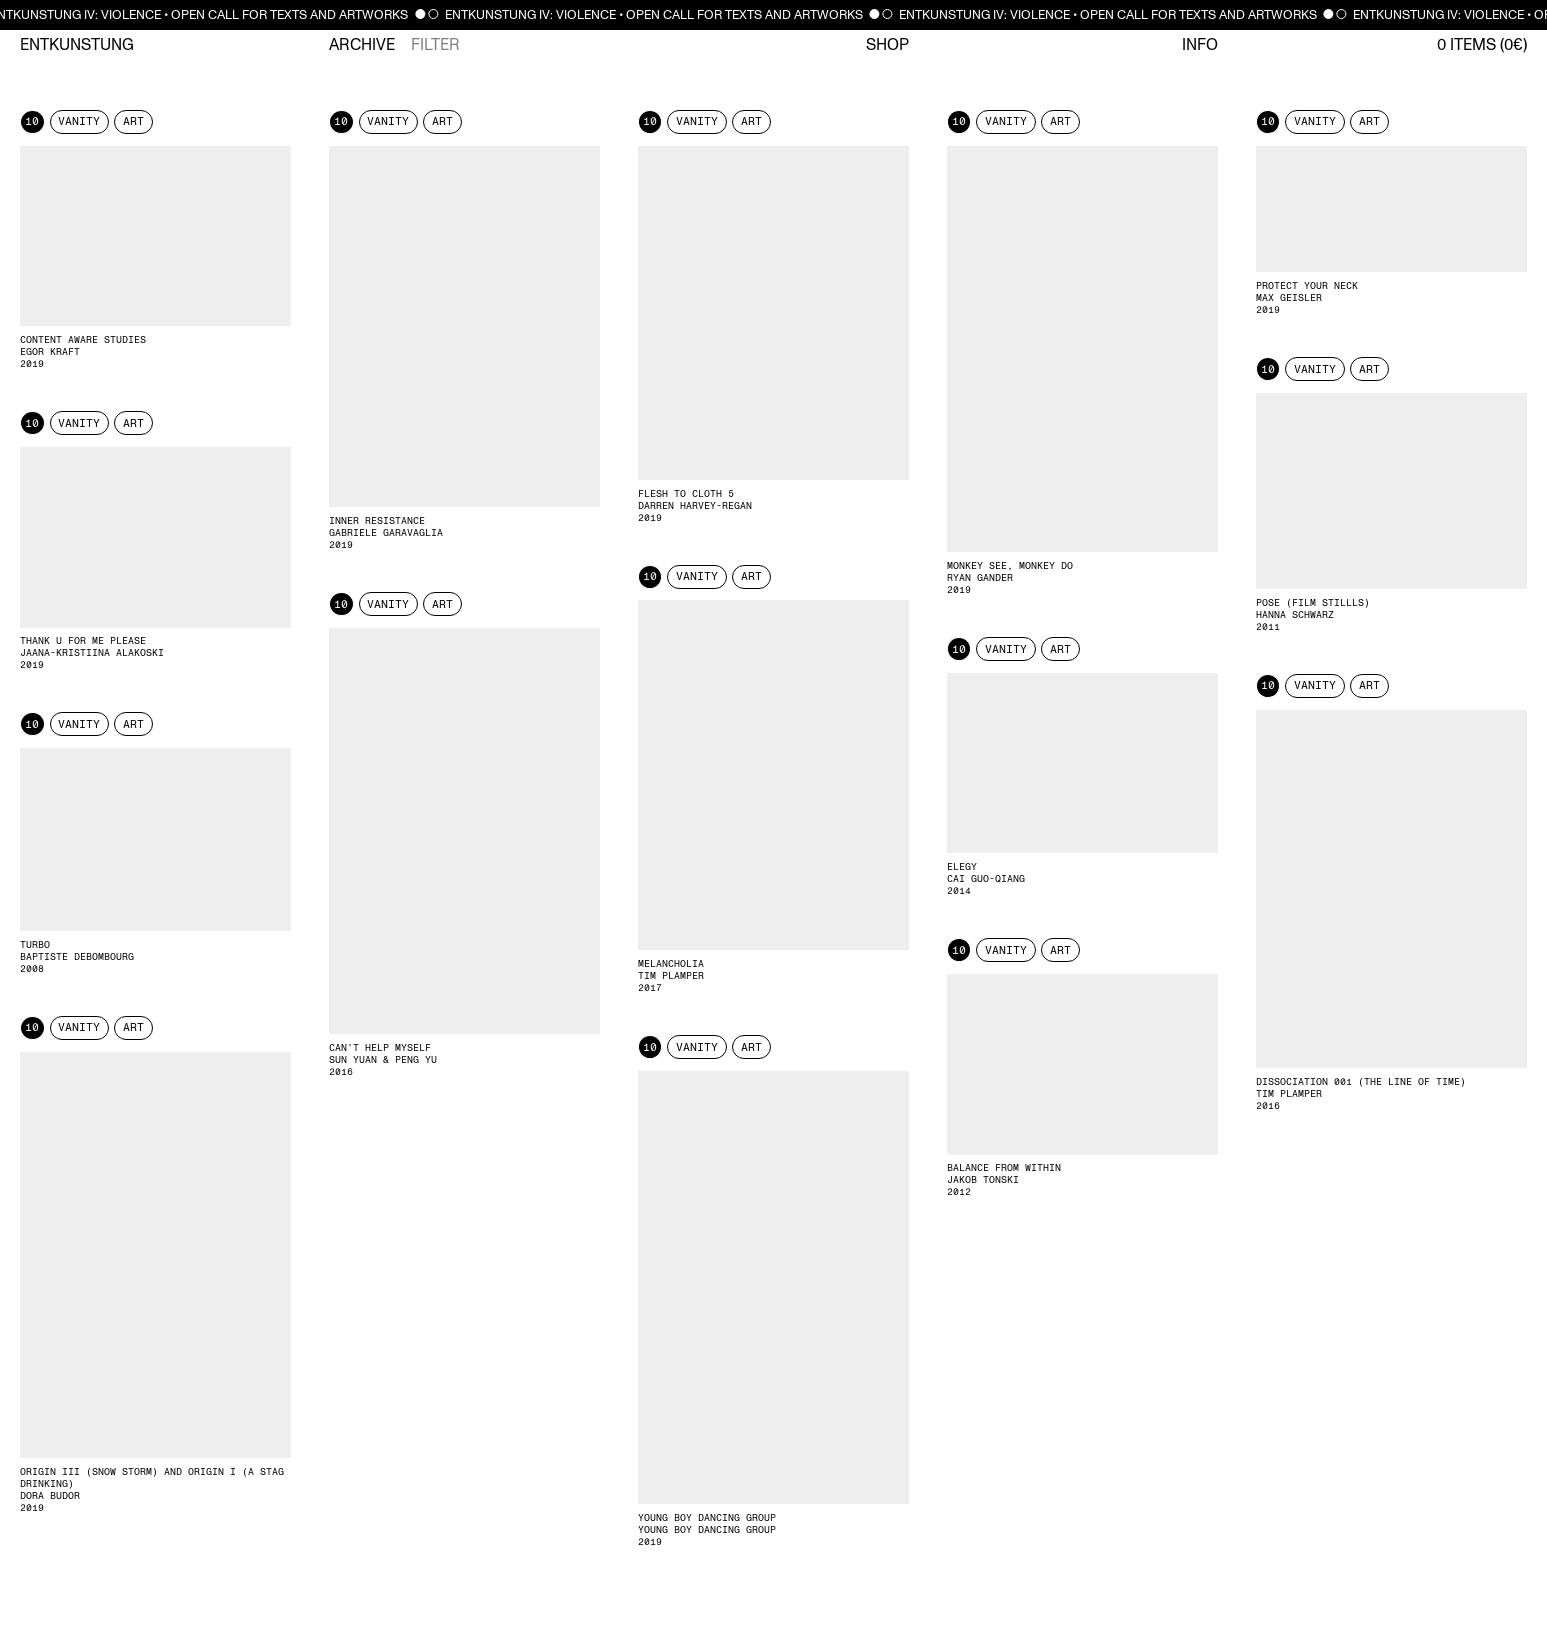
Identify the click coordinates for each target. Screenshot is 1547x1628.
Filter (435, 45)
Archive (362, 45)
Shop (887, 45)
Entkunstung (77, 45)
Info (1200, 45)
